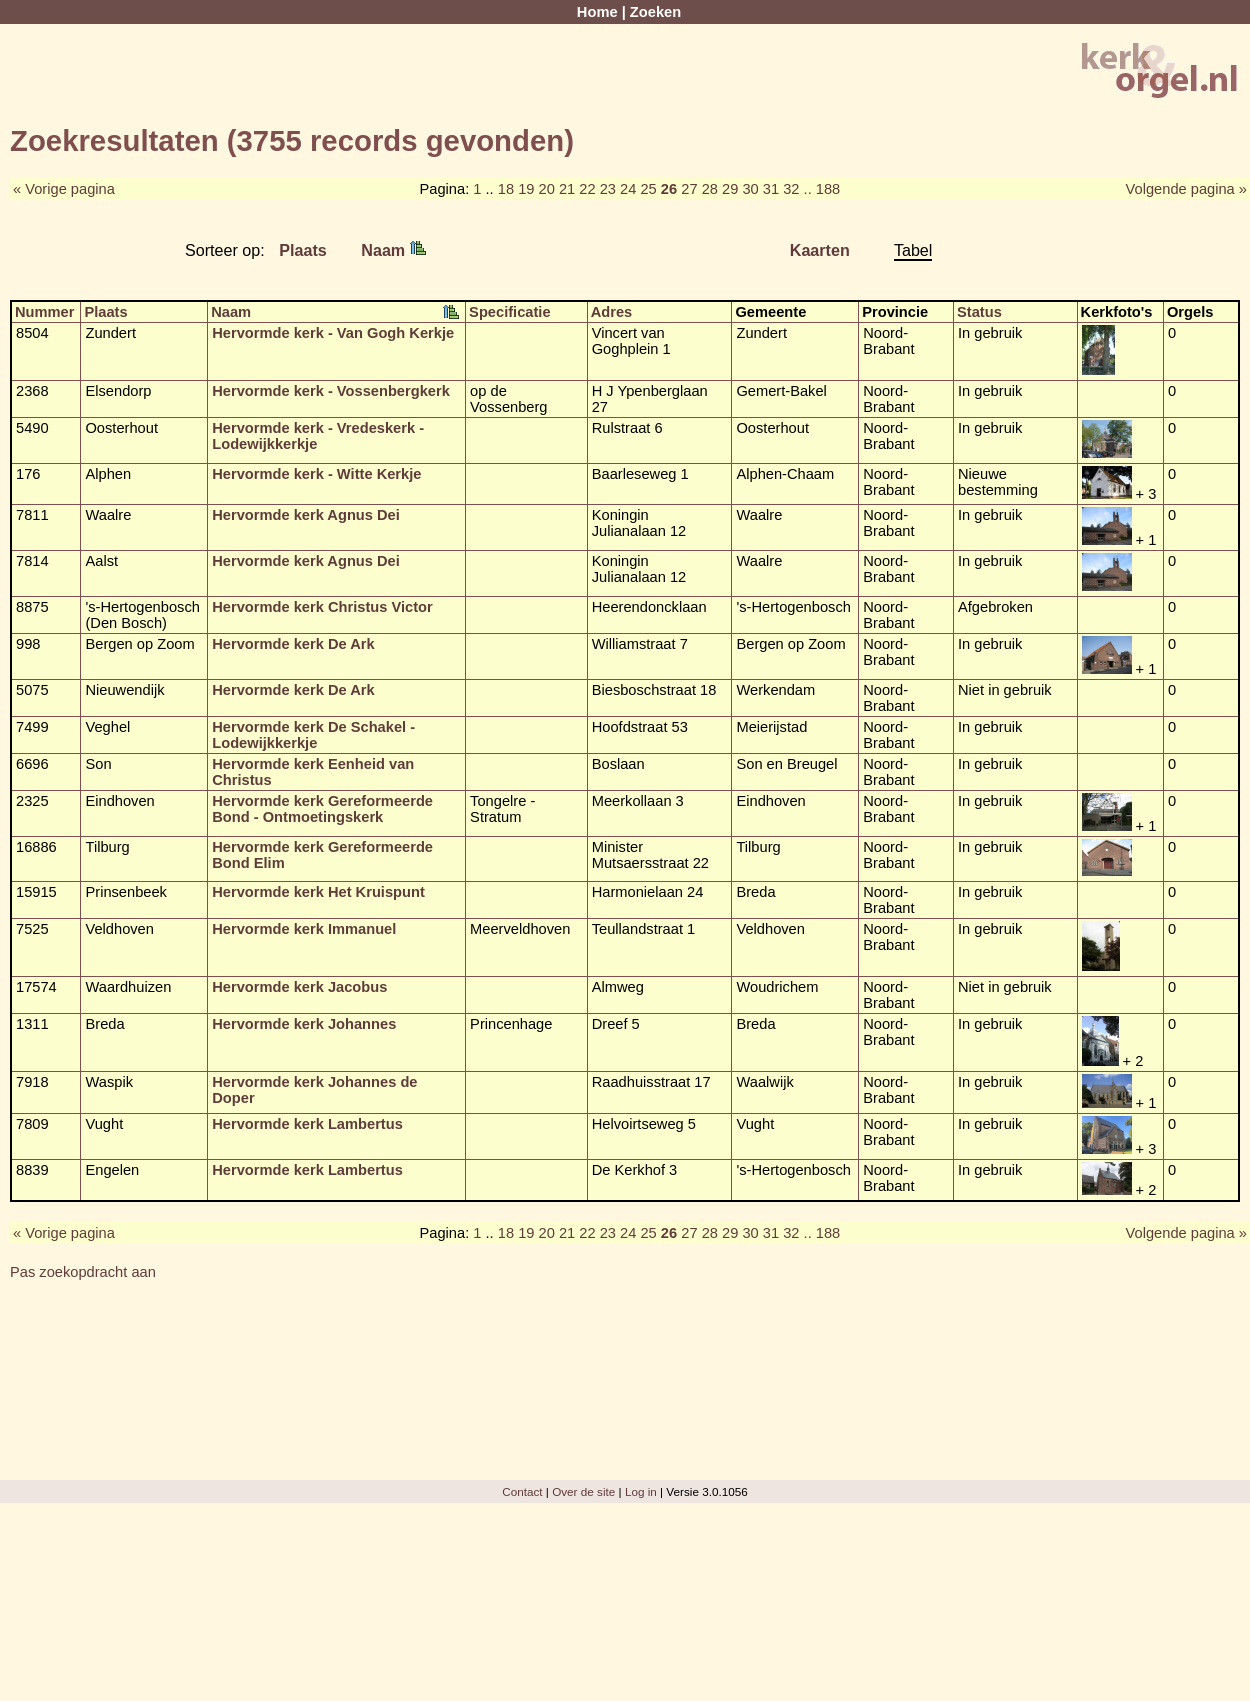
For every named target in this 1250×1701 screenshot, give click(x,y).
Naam (393, 250)
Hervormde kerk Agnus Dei (306, 515)
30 (750, 189)
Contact (522, 1491)
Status (979, 312)
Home (597, 12)
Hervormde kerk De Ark (293, 644)
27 (689, 189)
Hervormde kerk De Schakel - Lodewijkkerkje (313, 735)
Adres (612, 312)
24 (628, 189)
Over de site (583, 1491)
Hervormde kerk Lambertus (307, 1124)
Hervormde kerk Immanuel (304, 929)
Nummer (44, 312)
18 (506, 189)
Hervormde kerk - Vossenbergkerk (331, 391)
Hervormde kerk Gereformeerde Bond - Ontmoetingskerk (322, 809)
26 (669, 189)
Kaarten (820, 250)
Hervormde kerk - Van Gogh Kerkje (333, 333)
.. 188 (822, 189)
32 (791, 189)
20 (547, 189)
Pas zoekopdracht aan (83, 1272)
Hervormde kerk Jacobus (299, 987)
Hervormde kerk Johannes (304, 1024)
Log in (641, 1491)
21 (567, 189)
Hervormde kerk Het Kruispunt (318, 892)
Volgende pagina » (1186, 189)
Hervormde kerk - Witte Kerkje (316, 474)
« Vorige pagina (64, 189)
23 (608, 189)
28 (710, 189)
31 (771, 189)
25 (648, 189)
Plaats (303, 250)
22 (587, 189)
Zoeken (655, 12)
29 (730, 189)
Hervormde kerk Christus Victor (322, 607)
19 (526, 189)
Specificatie (509, 312)
